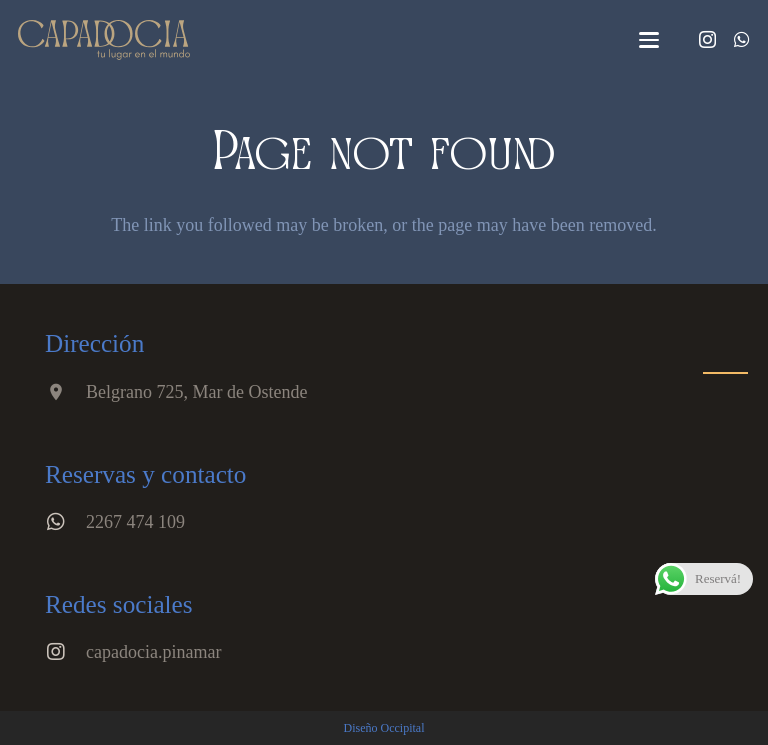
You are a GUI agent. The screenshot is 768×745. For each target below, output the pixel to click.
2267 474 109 (135, 522)
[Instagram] (707, 40)
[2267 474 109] (65, 522)
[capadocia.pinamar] (65, 652)
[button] (649, 40)
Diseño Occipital (384, 728)
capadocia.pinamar (153, 652)
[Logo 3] (104, 40)
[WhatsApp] (742, 39)
